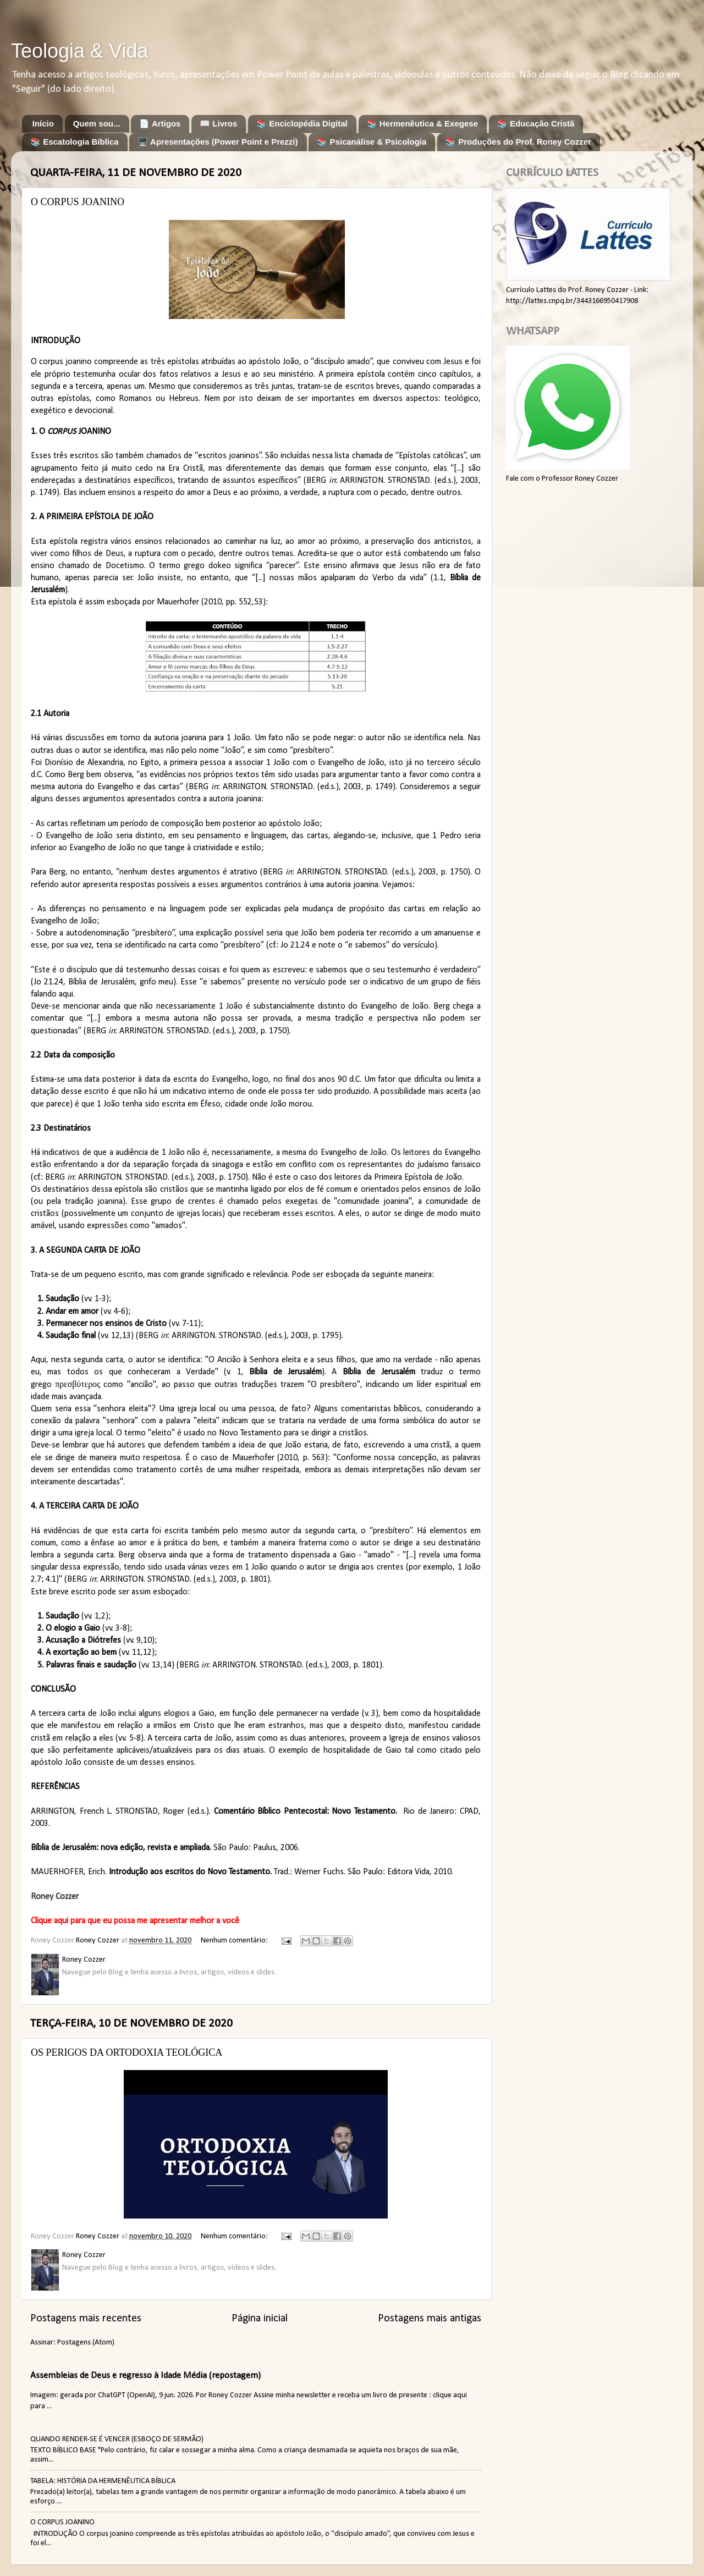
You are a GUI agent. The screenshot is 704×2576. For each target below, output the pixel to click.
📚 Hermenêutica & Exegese (422, 123)
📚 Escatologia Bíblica (74, 141)
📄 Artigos (159, 123)
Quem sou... (96, 123)
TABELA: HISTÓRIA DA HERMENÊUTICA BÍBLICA (102, 2481)
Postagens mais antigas (429, 2318)
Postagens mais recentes (85, 2318)
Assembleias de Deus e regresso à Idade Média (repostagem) (145, 2375)
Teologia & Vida (79, 51)
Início (43, 123)
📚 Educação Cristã (536, 123)
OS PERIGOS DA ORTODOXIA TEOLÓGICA (126, 2052)
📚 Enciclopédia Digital (302, 123)
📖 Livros (218, 123)
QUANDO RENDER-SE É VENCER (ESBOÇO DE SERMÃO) (117, 2439)
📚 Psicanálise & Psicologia (371, 141)
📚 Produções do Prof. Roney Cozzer (518, 141)
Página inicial (260, 2318)
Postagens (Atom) (85, 2342)
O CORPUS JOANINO (77, 201)
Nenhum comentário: (235, 1940)
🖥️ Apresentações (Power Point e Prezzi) (218, 141)
